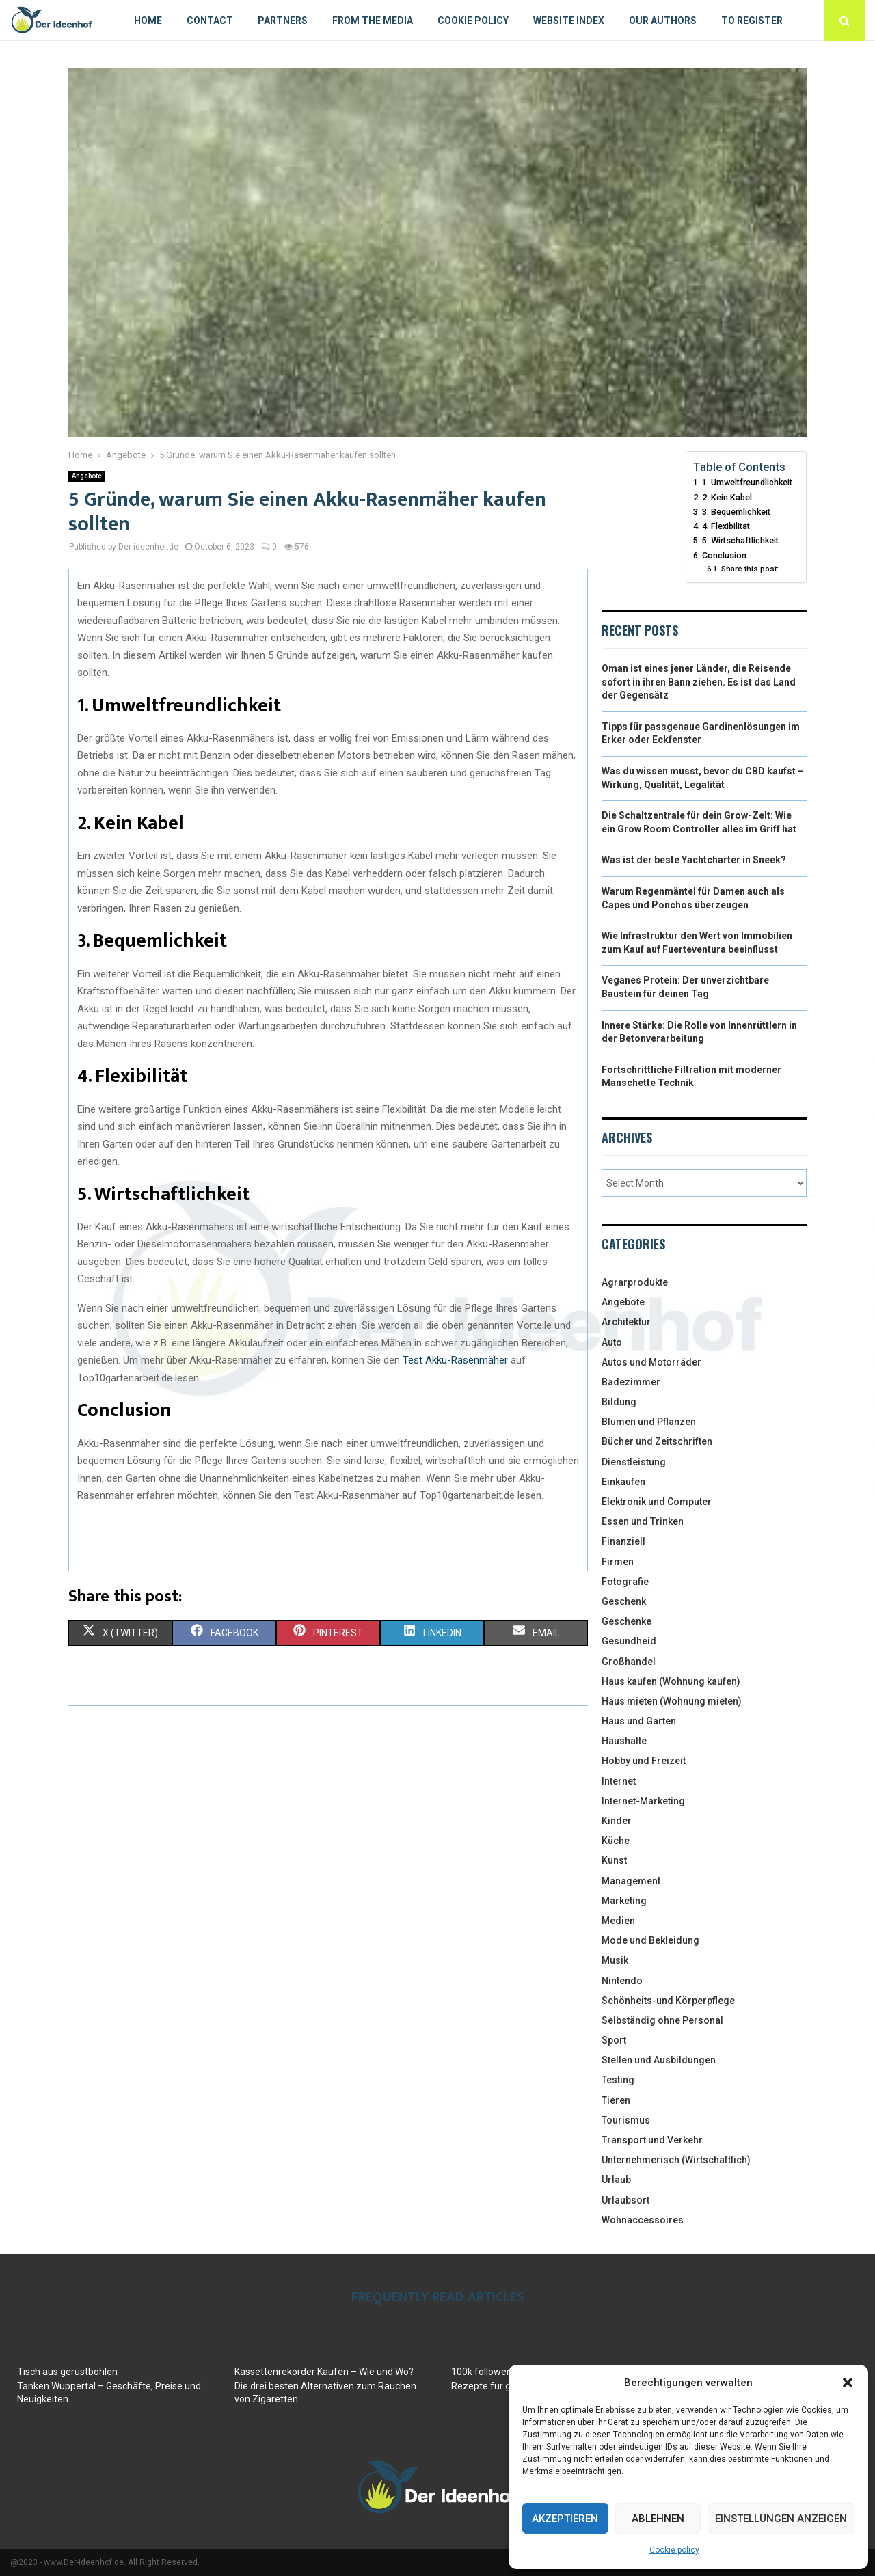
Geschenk (624, 1601)
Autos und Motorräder (651, 1362)
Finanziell (623, 1541)
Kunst (614, 1860)
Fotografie (625, 1581)
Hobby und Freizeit (644, 1760)
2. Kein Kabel (727, 497)
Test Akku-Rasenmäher (455, 1360)
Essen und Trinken (643, 1521)
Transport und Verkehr (652, 2139)
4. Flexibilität (726, 526)
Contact (210, 20)
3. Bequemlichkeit (736, 511)
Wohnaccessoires (643, 2219)
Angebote (87, 476)
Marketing (624, 1900)
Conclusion (724, 555)
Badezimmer (631, 1382)
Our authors (663, 20)
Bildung (619, 1401)
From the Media (372, 20)
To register (752, 20)
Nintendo (622, 1980)
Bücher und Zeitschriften (657, 1441)
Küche (616, 1840)
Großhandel (629, 1661)
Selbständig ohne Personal (662, 2020)
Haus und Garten (639, 1721)
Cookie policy (674, 2550)
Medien (618, 1920)
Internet (619, 1781)
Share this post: (750, 568)
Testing (618, 2079)
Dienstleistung (634, 1461)
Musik (615, 1960)
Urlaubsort (625, 2200)
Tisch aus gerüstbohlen (67, 2371)
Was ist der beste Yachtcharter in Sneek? (694, 859)
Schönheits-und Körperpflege (668, 2000)
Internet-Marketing (643, 1800)
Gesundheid (629, 1641)
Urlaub (616, 2179)
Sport (614, 2040)
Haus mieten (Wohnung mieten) (672, 1701)
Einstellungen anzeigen (781, 2518)
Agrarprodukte (635, 1282)
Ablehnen (658, 2518)
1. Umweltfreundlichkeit (747, 482)
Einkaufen (623, 1481)
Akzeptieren (565, 2518)
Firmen (618, 1561)
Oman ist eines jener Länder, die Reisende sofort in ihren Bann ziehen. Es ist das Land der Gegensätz (699, 682)
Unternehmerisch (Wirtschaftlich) (676, 2159)
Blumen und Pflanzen (649, 1421)
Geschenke (626, 1621)
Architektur (626, 1321)
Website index (568, 20)
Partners (283, 20)
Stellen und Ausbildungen (659, 2060)
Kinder (617, 1820)
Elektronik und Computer (657, 1501)
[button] (847, 2382)
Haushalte (624, 1740)
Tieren (616, 2100)
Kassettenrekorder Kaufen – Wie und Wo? (324, 2371)
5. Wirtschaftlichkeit (740, 540)
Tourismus (626, 2120)
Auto (612, 1342)
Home (148, 20)
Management (631, 1880)
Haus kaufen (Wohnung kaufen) (671, 1681)
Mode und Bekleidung (650, 1940)
